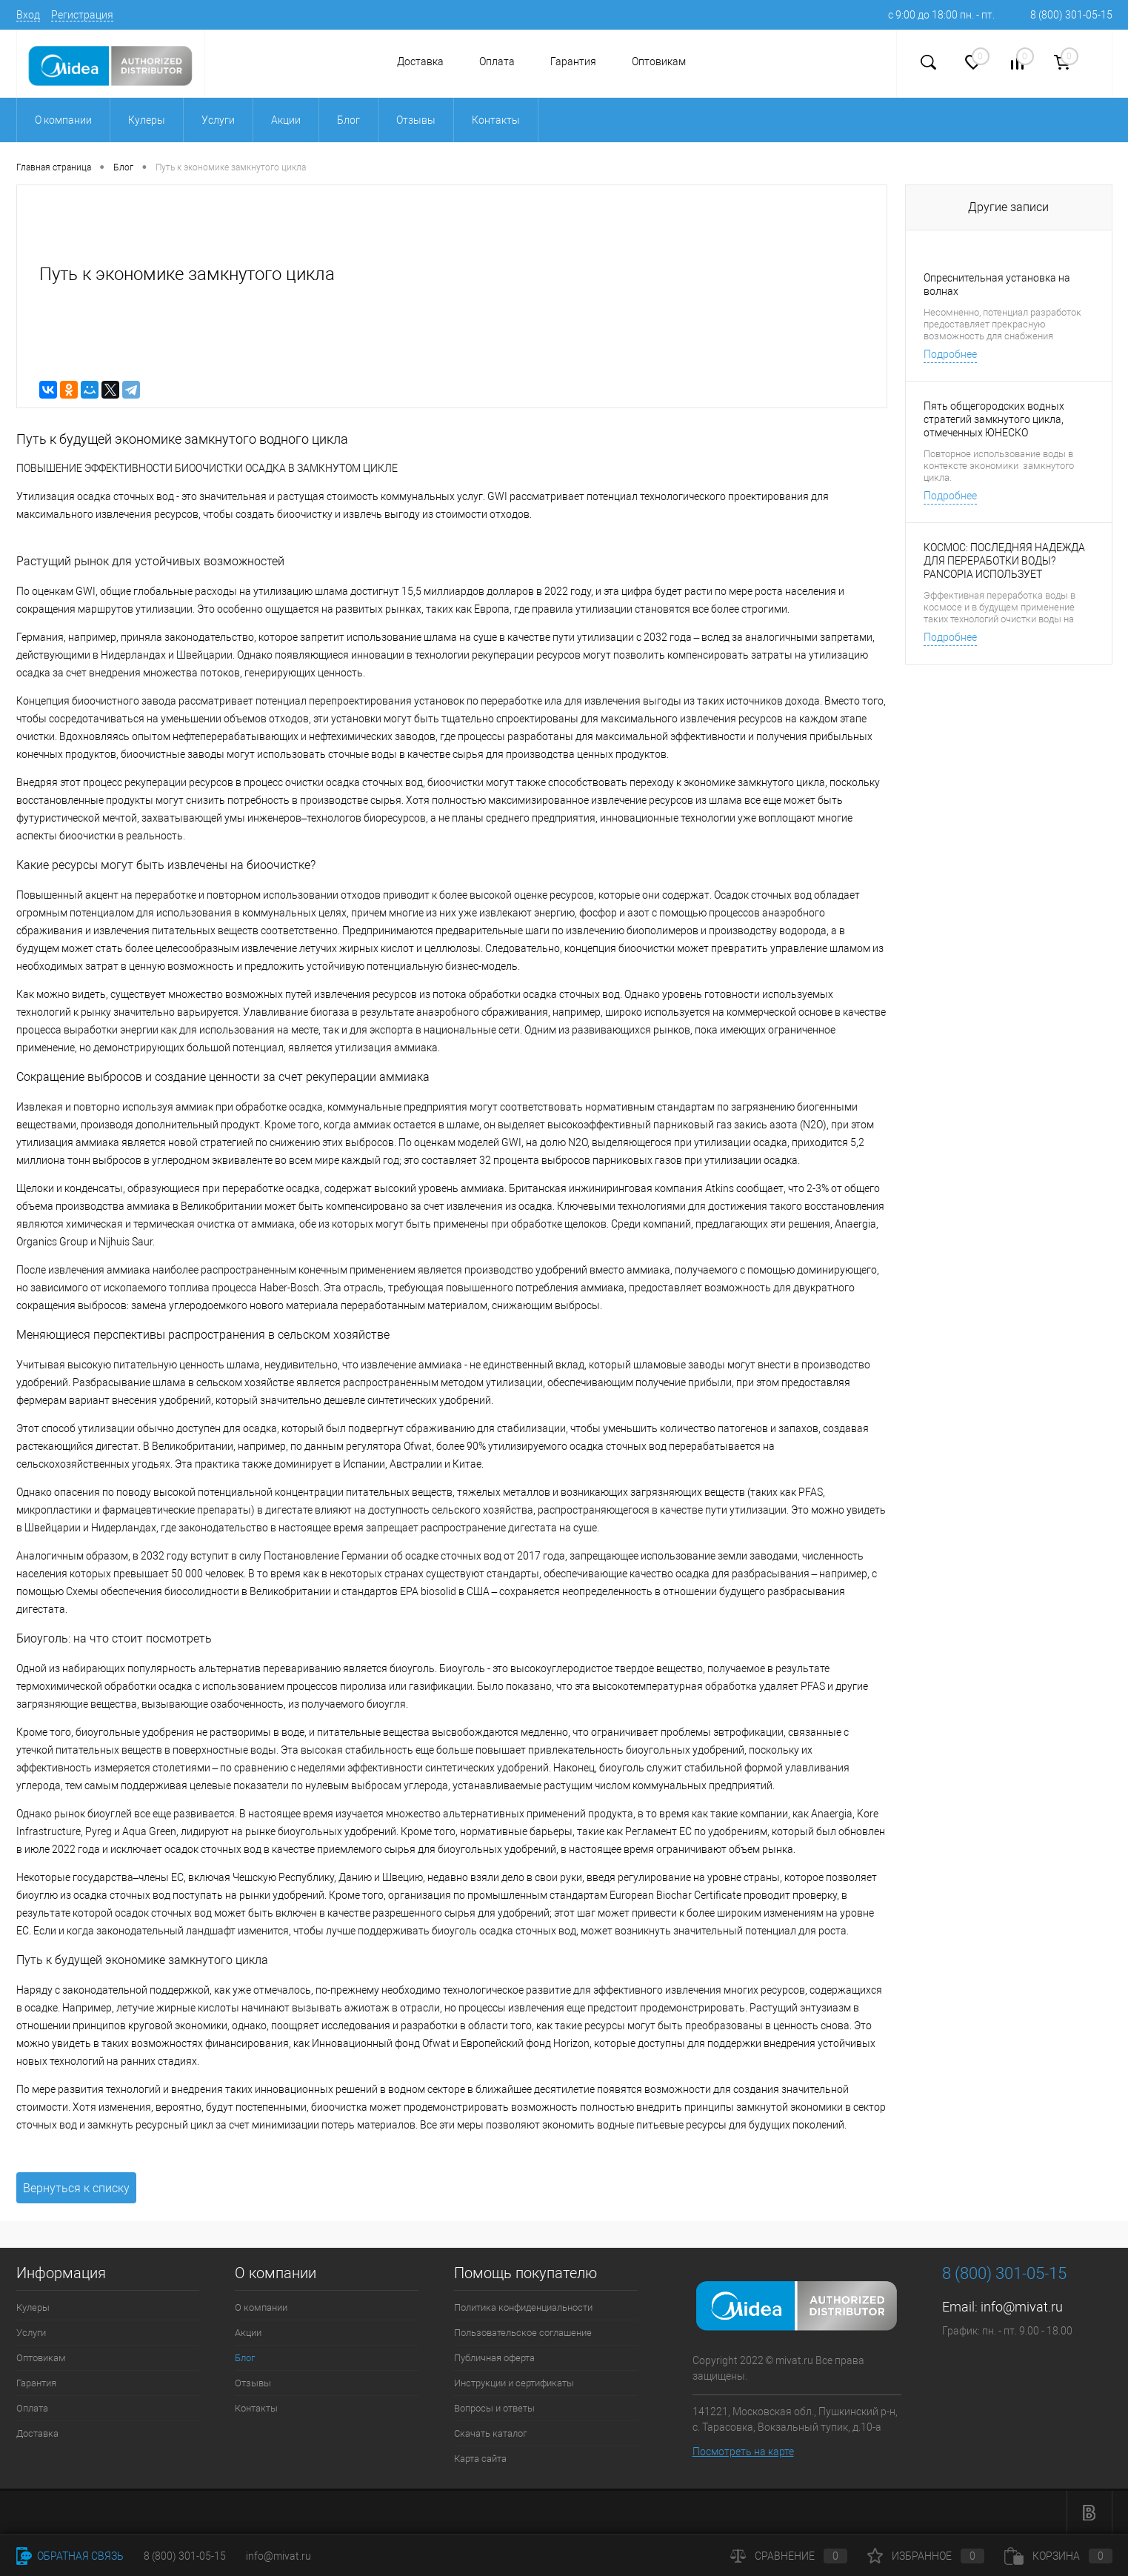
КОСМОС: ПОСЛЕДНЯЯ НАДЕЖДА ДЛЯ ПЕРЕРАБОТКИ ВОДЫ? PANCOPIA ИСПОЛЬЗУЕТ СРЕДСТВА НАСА (1004, 561)
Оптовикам (659, 61)
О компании (261, 2307)
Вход (28, 15)
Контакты (256, 2408)
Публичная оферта (494, 2357)
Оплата (497, 61)
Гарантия (573, 61)
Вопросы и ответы (494, 2408)
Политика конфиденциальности (523, 2307)
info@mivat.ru (1022, 2306)
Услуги (31, 2332)
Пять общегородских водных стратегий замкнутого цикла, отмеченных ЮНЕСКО (994, 419)
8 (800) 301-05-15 (1071, 15)
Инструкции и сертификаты (514, 2383)
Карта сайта (480, 2458)
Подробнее (950, 354)
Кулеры (33, 2307)
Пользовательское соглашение (523, 2332)
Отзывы (253, 2383)
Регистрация (82, 15)
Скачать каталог (490, 2433)
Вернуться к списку (76, 2188)
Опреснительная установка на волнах (997, 284)
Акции (248, 2332)
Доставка (420, 61)
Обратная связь (70, 2556)
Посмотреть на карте (743, 2451)
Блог (245, 2357)
